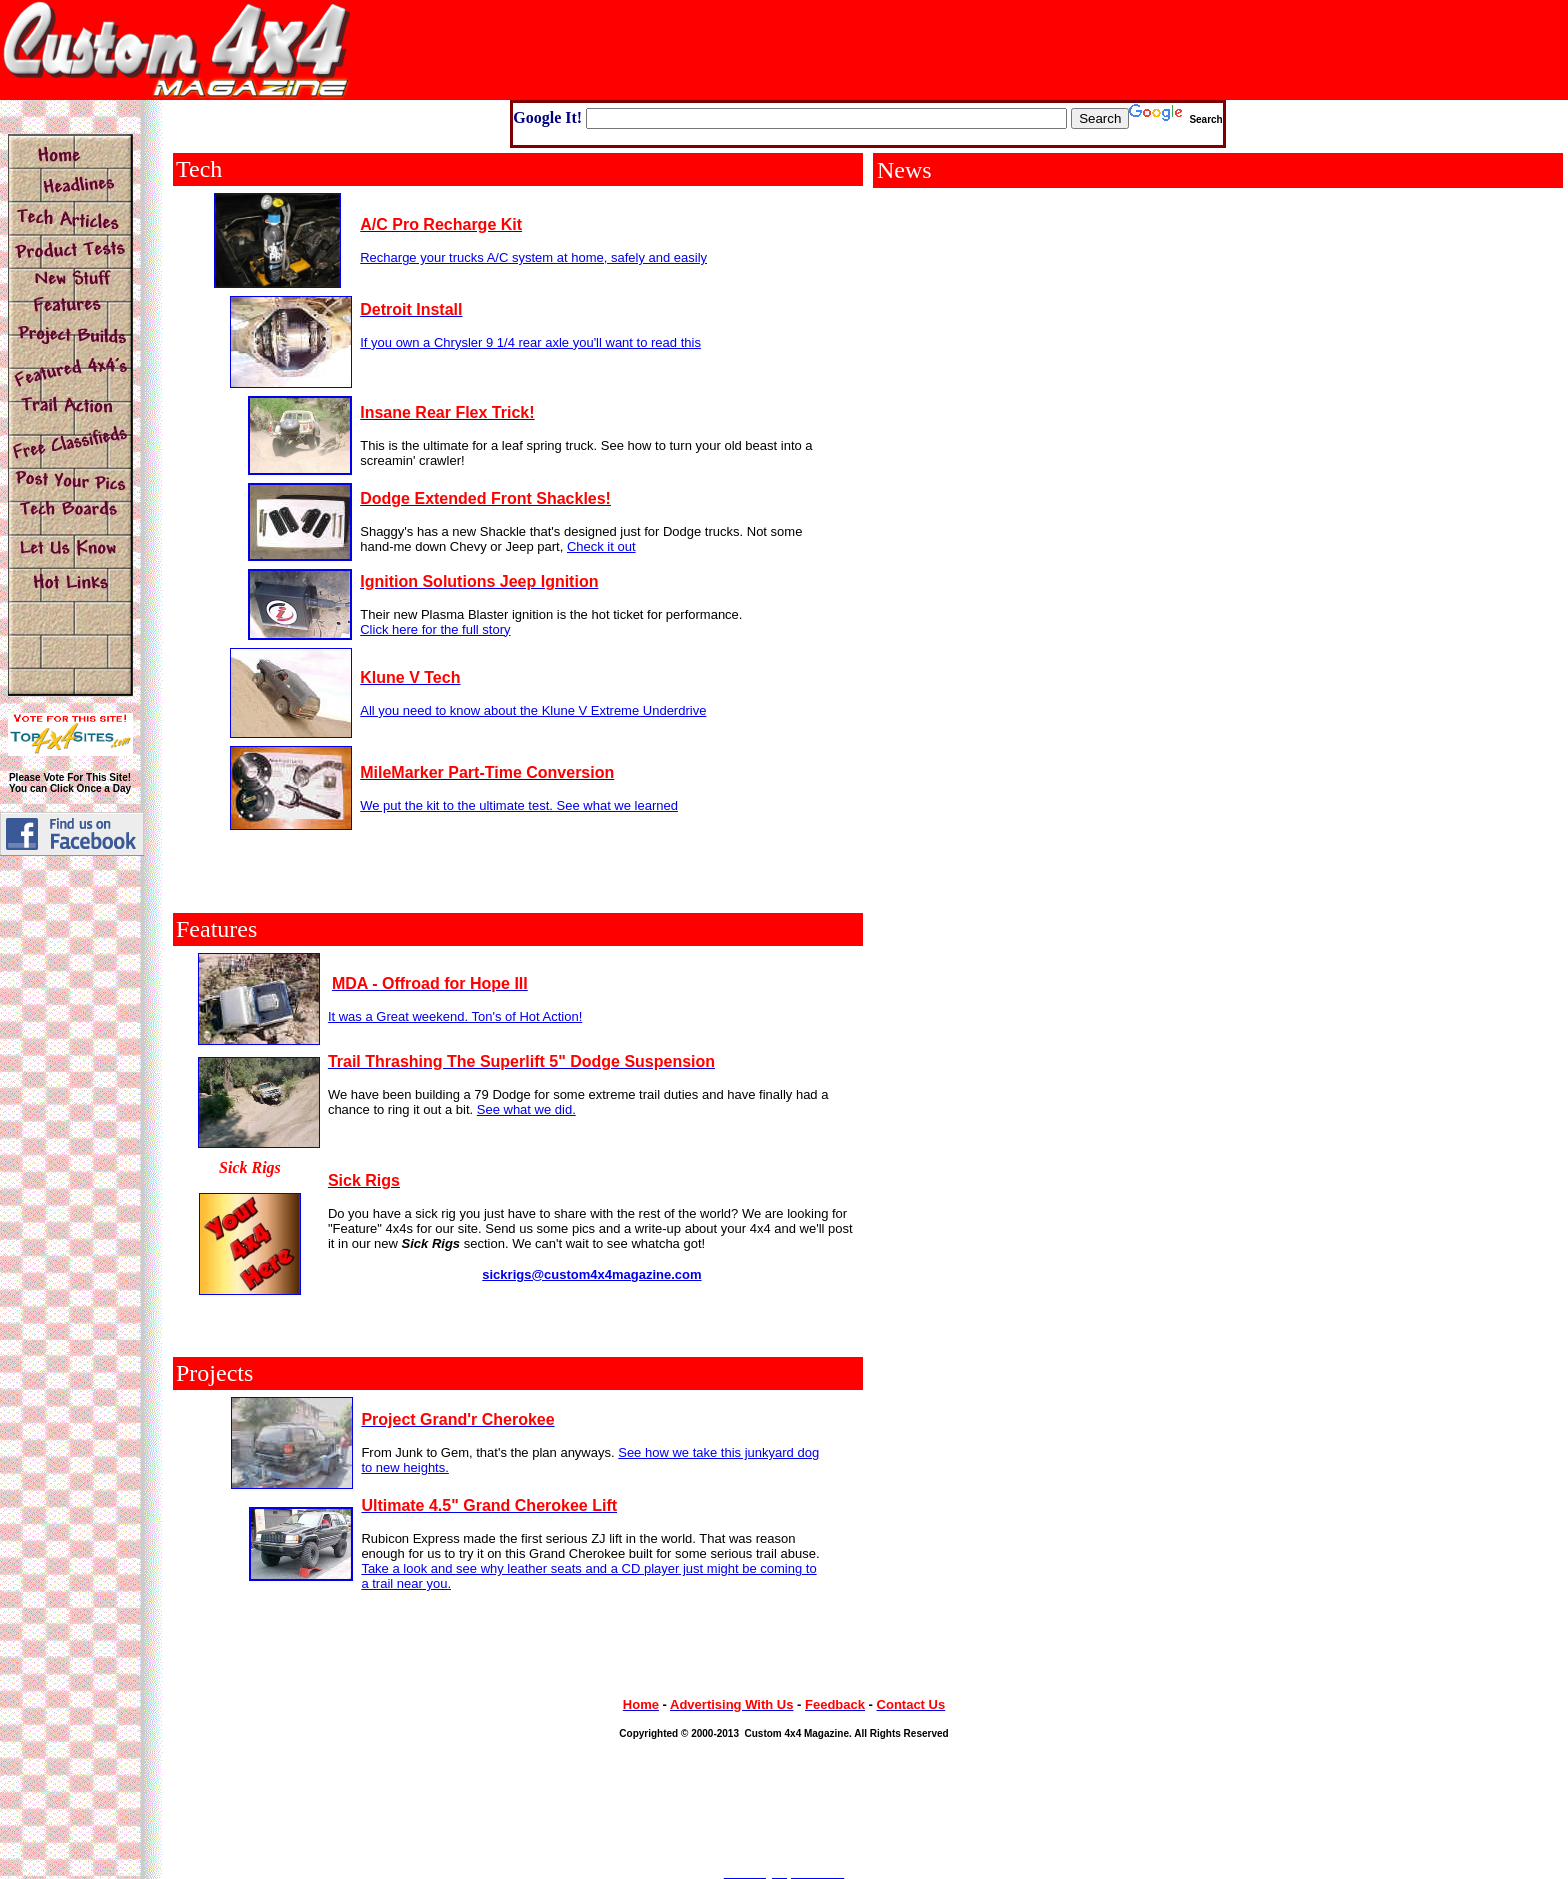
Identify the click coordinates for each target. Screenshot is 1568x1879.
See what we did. (526, 1109)
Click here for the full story (435, 629)
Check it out (601, 546)
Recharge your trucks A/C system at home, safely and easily (533, 257)
